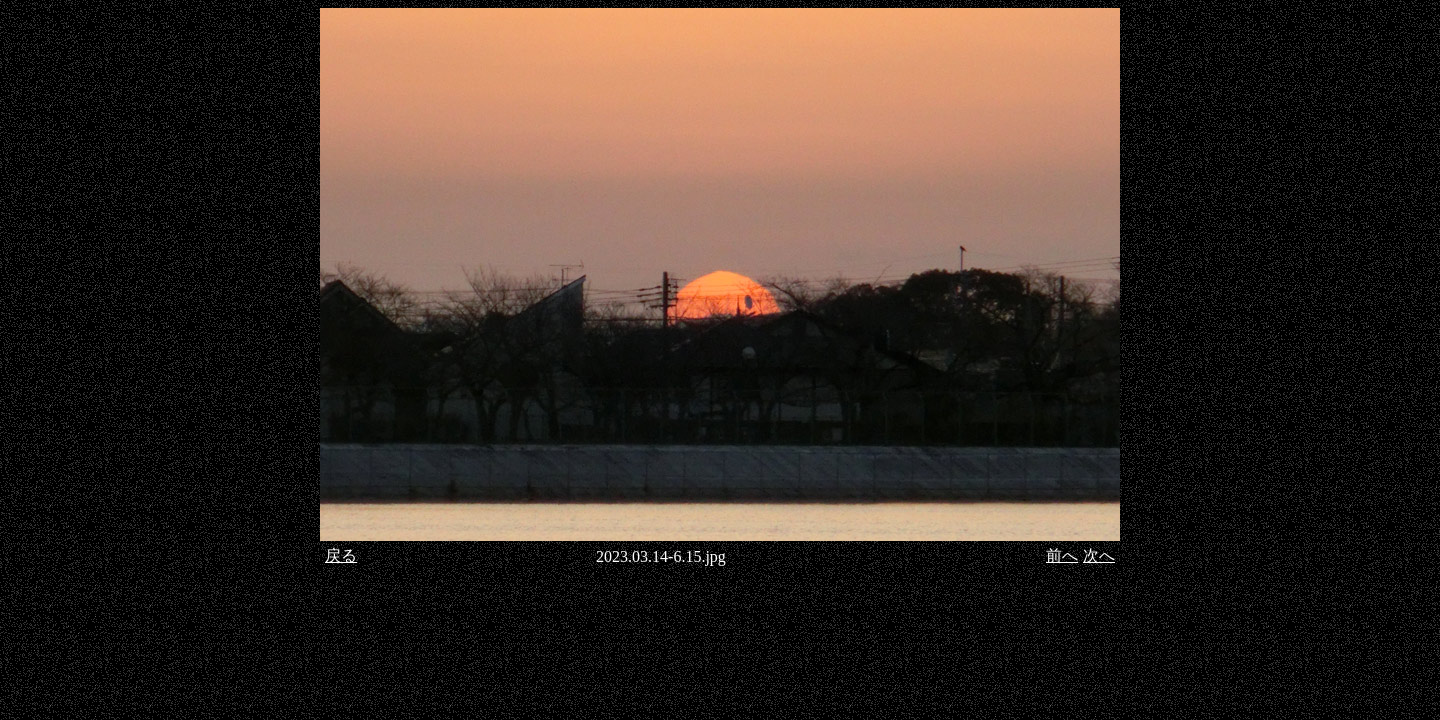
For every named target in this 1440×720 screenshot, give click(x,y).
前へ (1062, 555)
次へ (1099, 555)
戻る (341, 555)
